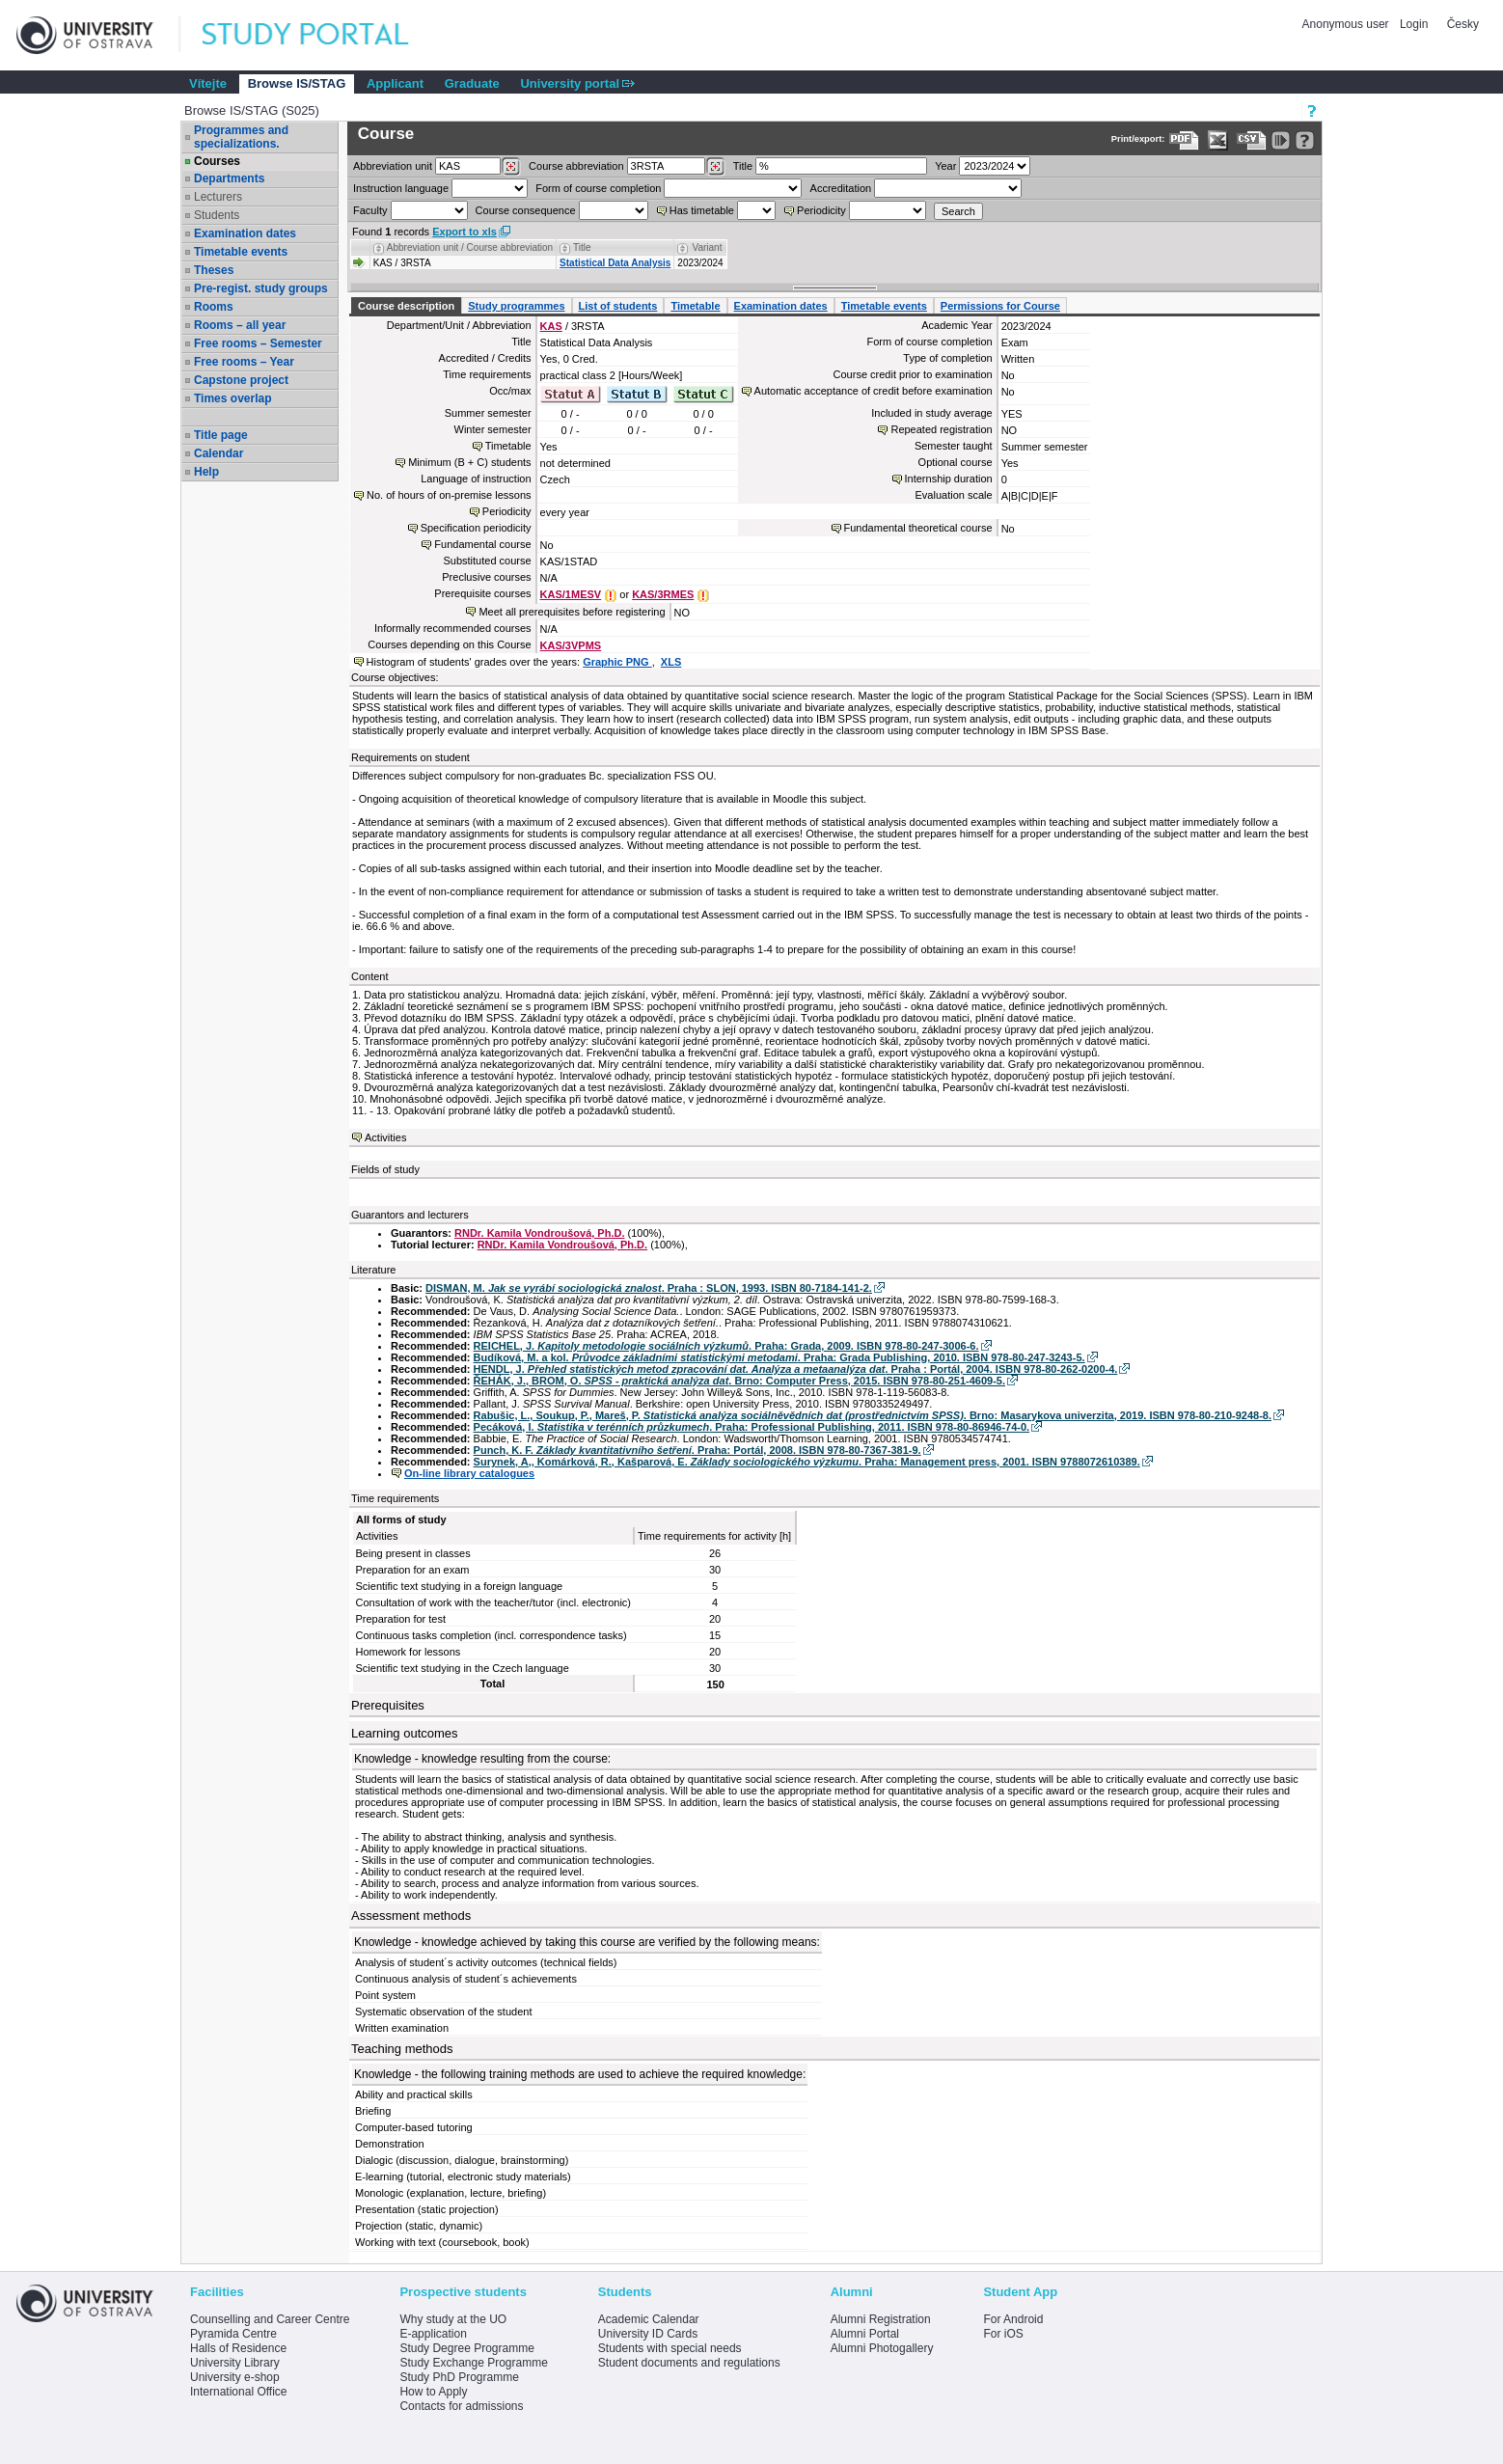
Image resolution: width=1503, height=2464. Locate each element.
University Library (235, 2362)
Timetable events (240, 252)
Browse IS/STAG (297, 83)
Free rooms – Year (244, 362)
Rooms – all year (240, 325)
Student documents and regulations (689, 2362)
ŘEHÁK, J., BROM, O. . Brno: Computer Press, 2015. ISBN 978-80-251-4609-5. (739, 1380)
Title (742, 166)
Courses (217, 161)
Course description (406, 306)
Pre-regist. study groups (261, 288)
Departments (229, 178)
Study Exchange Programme (473, 2362)
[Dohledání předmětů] (715, 167)
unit (392, 166)
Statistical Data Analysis (615, 263)
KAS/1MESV (571, 594)
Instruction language (401, 188)
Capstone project (241, 380)
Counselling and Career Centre (269, 2319)
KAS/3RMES (663, 594)
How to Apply (433, 2391)
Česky (1463, 24)
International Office (238, 2391)
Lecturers (218, 197)
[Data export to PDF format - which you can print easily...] (1184, 140)
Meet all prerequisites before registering (571, 611)
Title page (221, 435)
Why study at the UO (452, 2319)
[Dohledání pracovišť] (511, 167)
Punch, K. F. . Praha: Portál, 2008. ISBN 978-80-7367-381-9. (697, 1450)
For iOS (1003, 2334)
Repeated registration (941, 429)
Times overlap (232, 398)
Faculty (370, 210)
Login (1414, 24)
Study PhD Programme (458, 2377)
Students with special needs (670, 2348)
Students (216, 215)
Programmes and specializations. (241, 137)
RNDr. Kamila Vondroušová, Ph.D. (539, 1233)
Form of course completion (598, 188)
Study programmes (516, 306)
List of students (618, 306)
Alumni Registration (881, 2319)
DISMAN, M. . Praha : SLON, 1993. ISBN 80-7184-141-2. (648, 1288)
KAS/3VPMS (571, 645)
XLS (671, 662)
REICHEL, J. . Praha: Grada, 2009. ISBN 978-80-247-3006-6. (726, 1346)
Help (206, 472)
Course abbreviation (576, 166)
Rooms (213, 307)
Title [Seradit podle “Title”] (582, 247)
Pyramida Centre (233, 2334)
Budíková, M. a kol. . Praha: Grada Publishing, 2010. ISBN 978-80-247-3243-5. (779, 1357)
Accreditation (841, 188)
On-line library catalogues (469, 1473)
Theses (213, 270)
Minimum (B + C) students (469, 462)
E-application (432, 2334)
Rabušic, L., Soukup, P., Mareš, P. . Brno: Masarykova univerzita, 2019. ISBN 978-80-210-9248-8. (872, 1415)
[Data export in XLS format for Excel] (1218, 140)
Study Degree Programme (466, 2348)
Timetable (695, 306)
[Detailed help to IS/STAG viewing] (1305, 140)
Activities (385, 1137)
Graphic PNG (617, 662)
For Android (1013, 2319)
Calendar (218, 453)
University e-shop (235, 2377)
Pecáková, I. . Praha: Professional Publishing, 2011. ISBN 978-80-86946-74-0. (752, 1427)
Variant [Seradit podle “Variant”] (708, 247)
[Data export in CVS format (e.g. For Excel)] (1252, 140)
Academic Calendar (648, 2319)
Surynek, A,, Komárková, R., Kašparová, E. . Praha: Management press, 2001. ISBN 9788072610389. (807, 1461)
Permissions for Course (1000, 306)
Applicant (395, 83)
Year (945, 166)
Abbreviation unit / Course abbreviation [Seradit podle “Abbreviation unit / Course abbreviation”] (470, 247)
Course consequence (526, 210)
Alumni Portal (865, 2334)
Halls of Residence (238, 2348)
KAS (551, 326)
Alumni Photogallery (882, 2348)
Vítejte (208, 83)
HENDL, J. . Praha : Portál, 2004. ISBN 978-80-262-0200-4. (796, 1369)
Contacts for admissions (461, 2406)
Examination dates (245, 233)
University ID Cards (647, 2334)
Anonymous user (1347, 24)
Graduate (472, 83)
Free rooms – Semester (258, 343)
